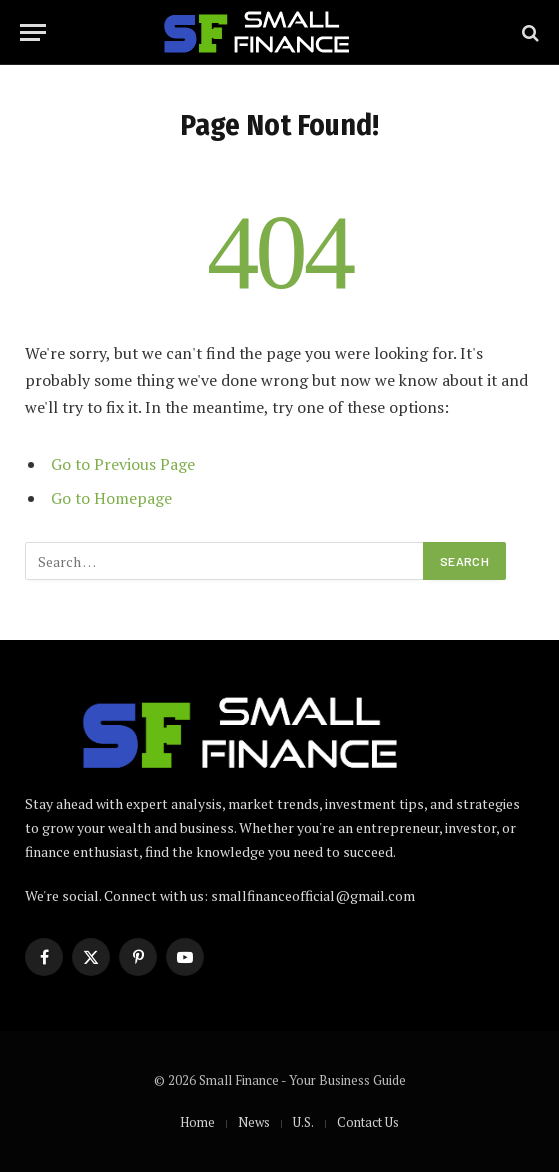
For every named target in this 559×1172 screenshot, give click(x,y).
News (254, 1122)
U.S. (303, 1122)
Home (197, 1122)
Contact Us (368, 1122)
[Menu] (33, 32)
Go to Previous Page (123, 464)
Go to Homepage (111, 498)
